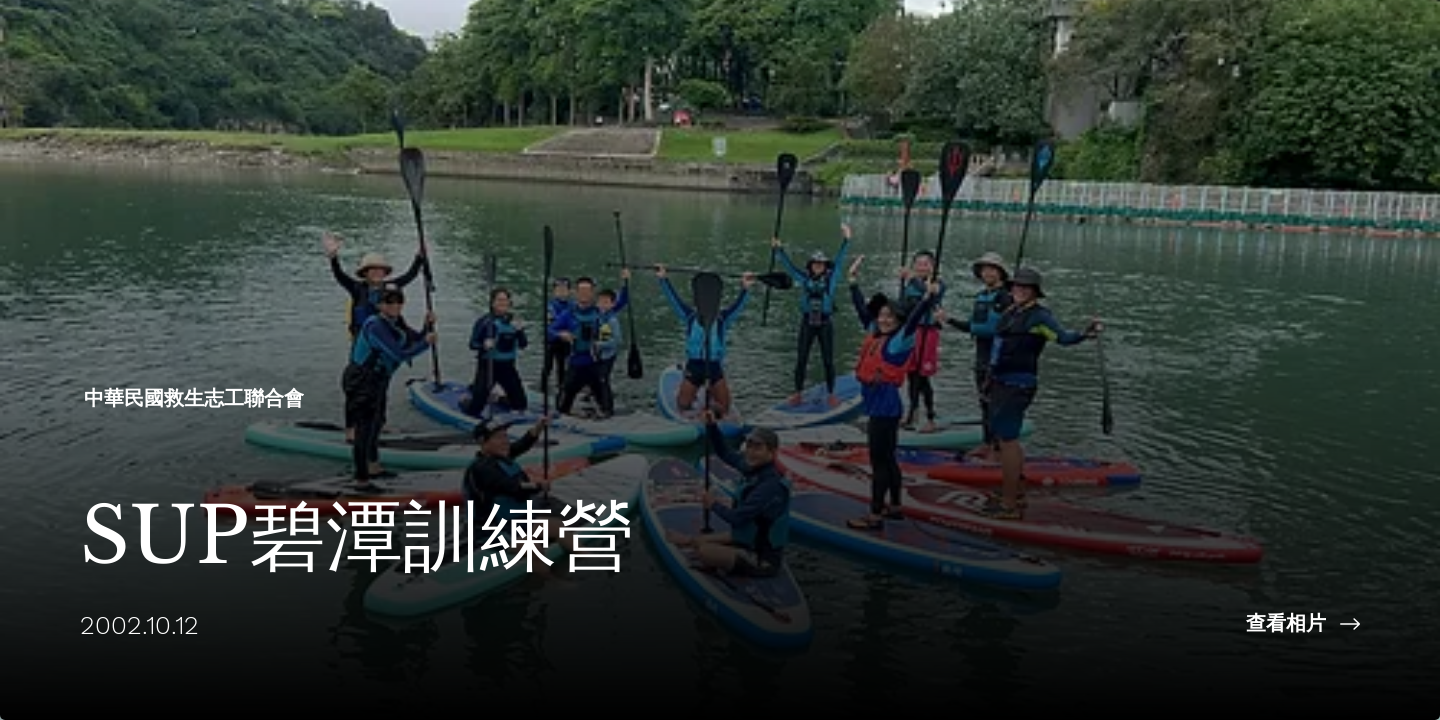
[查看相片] (1080, 624)
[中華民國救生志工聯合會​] (196, 398)
